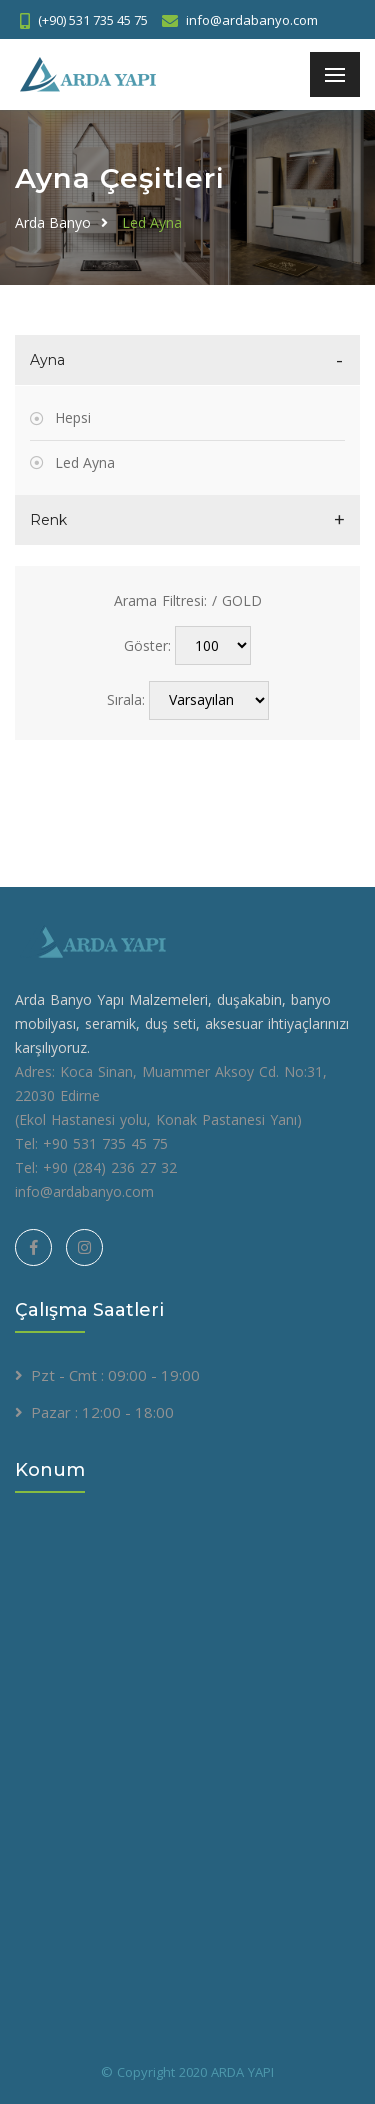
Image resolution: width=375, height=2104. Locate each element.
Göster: (147, 645)
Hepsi (73, 417)
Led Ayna (152, 222)
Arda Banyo (53, 222)
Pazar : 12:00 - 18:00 (102, 1412)
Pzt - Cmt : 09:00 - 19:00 (115, 1375)
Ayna (47, 360)
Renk (48, 520)
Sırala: (126, 699)
